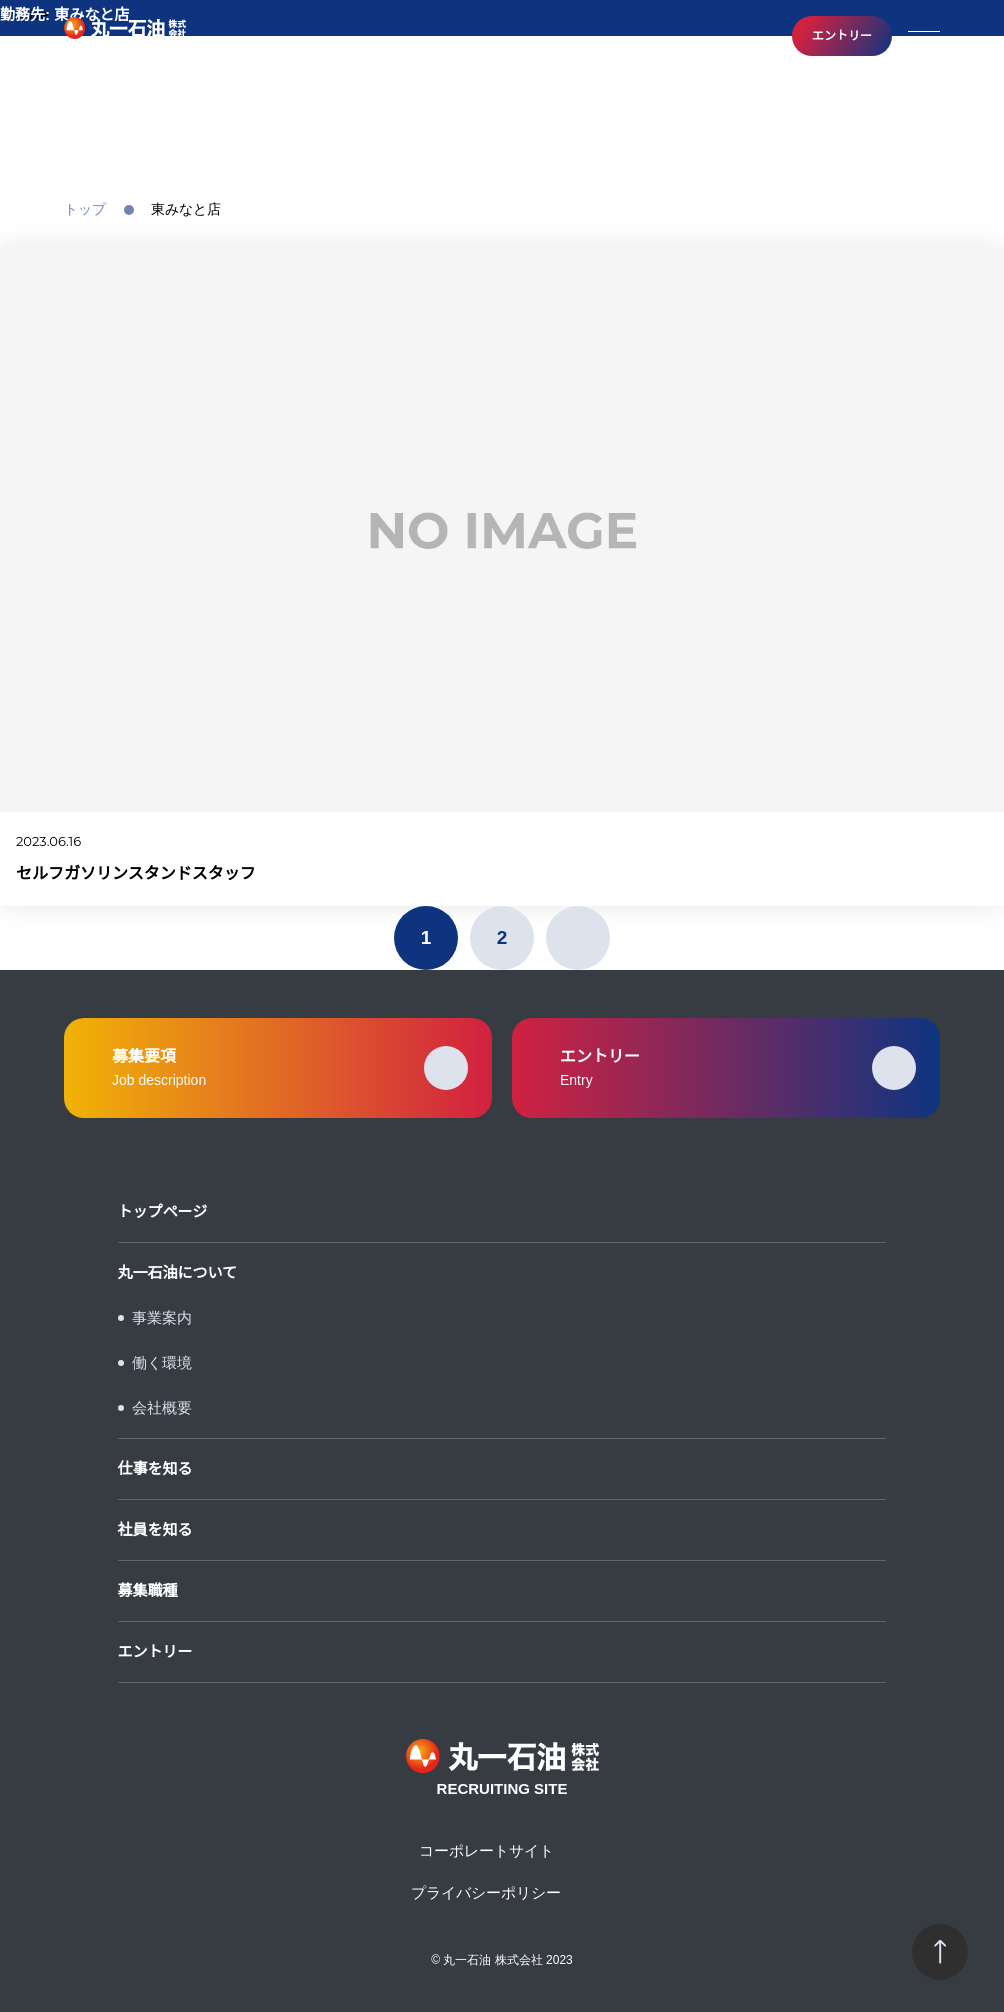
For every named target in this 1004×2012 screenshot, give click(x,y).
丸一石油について (178, 1272)
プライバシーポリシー (486, 1892)
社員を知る (155, 1529)
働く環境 (162, 1362)
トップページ (163, 1211)
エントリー (842, 35)
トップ (85, 209)
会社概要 (162, 1407)
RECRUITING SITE (125, 36)
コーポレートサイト (486, 1850)
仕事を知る (155, 1468)
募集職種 (148, 1590)
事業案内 (162, 1317)
